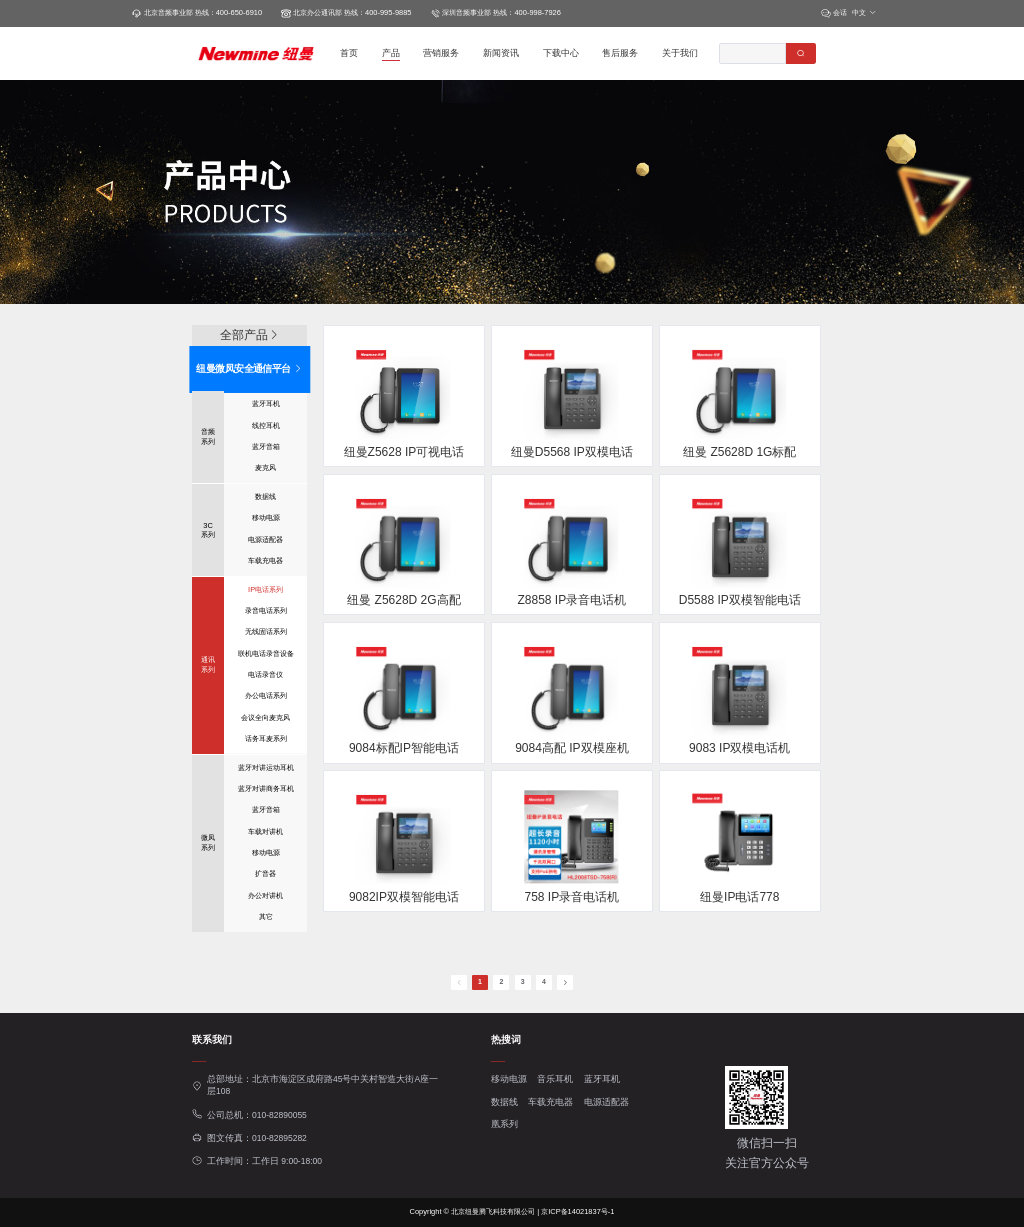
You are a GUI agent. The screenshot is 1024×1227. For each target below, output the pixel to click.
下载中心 (561, 53)
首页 (349, 53)
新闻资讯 (501, 53)
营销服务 (441, 53)
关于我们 (680, 53)
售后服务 (620, 53)
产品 (391, 53)
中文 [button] (864, 12)
